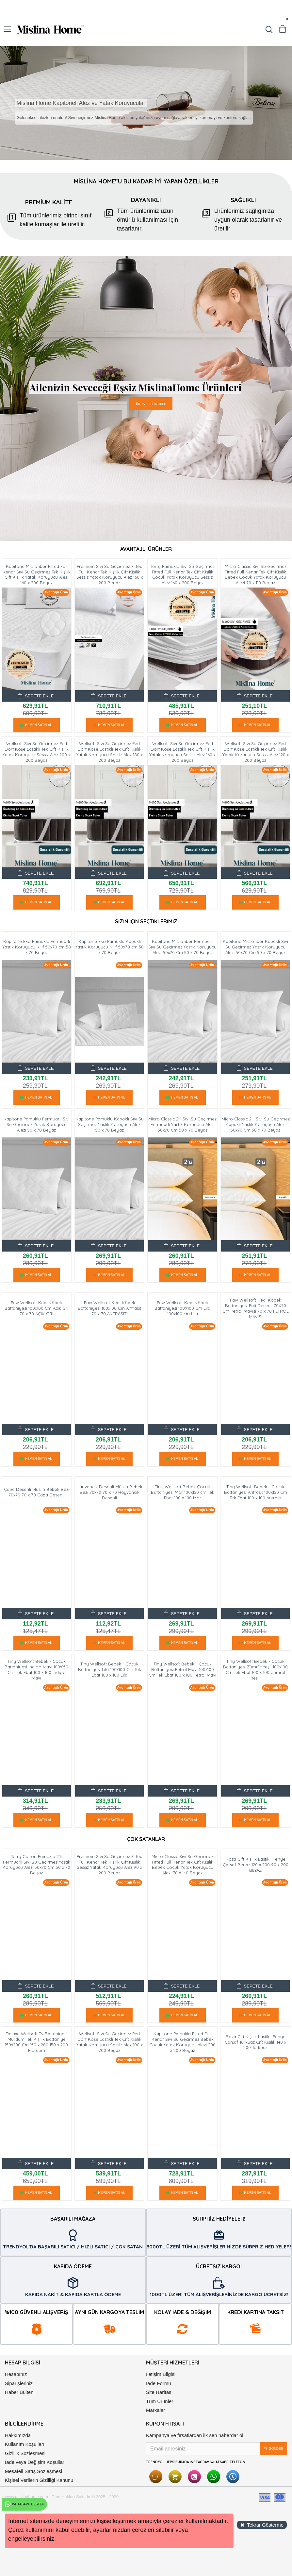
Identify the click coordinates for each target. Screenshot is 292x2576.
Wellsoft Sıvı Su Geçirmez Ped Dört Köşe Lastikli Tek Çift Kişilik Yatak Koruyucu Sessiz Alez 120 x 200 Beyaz (255, 752)
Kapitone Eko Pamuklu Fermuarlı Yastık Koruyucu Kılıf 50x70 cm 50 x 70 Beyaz (36, 947)
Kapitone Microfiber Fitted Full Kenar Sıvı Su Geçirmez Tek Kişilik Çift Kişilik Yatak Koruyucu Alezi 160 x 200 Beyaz (37, 575)
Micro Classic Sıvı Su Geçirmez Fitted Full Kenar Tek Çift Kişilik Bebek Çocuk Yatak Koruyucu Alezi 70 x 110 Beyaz (255, 575)
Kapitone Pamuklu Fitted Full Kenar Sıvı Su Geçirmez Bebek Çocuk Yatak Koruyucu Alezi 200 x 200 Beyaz (182, 2042)
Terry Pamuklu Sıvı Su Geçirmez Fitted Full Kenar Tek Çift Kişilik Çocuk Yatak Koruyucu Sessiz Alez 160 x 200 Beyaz (183, 575)
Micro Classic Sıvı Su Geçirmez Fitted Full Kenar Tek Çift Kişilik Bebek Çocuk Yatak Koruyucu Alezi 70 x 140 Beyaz (182, 1865)
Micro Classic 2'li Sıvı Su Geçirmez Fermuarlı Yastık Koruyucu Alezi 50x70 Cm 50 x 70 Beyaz (182, 1124)
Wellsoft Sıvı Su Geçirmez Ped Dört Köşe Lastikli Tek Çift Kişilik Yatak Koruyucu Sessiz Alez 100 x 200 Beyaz (109, 2042)
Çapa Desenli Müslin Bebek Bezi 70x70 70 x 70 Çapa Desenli (36, 1492)
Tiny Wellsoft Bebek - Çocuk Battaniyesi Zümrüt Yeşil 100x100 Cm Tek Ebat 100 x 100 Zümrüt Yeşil (255, 1669)
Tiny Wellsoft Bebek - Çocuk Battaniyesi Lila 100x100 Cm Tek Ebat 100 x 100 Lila (109, 1669)
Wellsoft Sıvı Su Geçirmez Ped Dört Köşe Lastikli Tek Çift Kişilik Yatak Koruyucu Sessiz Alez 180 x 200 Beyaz (109, 752)
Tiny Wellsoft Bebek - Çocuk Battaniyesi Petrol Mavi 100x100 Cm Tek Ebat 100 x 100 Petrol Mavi (182, 1669)
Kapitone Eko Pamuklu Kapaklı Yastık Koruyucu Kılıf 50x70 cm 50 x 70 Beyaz (109, 947)
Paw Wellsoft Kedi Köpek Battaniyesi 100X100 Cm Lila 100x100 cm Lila (182, 1308)
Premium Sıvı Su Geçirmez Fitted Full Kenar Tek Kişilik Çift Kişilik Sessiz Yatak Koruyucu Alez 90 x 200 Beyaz (109, 1865)
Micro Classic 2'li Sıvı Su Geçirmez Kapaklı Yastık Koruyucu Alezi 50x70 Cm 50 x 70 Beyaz (255, 1124)
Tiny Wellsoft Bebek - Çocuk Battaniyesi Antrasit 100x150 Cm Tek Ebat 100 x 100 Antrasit (255, 1492)
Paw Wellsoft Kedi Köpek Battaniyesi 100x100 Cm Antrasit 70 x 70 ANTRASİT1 (109, 1308)
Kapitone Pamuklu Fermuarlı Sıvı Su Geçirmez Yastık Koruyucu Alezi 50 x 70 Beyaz (37, 1124)
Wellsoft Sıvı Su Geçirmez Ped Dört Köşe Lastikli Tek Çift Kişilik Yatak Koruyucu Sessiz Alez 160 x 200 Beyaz (182, 752)
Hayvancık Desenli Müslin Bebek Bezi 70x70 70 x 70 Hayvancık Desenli (109, 1492)
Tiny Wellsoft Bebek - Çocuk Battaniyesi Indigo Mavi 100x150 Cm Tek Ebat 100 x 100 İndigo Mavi (36, 1669)
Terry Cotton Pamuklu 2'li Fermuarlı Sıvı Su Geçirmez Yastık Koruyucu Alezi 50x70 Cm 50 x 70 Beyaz (36, 1865)
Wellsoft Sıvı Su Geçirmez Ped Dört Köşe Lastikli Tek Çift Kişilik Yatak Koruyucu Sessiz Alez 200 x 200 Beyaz (36, 752)
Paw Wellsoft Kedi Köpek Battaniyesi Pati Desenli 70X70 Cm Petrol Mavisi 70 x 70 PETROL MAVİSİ (255, 1308)
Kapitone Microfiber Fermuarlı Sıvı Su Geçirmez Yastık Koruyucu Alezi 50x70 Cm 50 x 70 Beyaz (182, 947)
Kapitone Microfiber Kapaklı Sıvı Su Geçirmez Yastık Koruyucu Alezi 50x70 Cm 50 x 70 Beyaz (255, 947)
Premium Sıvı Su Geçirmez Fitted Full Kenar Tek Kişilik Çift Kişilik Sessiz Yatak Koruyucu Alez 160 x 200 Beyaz (109, 575)
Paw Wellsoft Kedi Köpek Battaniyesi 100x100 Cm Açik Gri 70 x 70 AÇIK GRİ (36, 1308)
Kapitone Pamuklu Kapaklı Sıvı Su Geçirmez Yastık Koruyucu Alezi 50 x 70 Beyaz (109, 1124)
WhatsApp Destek (24, 2504)
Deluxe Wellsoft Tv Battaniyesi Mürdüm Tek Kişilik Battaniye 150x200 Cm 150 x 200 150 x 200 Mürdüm (36, 2042)
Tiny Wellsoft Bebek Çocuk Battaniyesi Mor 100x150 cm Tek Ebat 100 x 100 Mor (182, 1492)
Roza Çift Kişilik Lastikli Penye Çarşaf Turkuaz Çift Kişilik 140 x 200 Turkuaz (255, 2042)
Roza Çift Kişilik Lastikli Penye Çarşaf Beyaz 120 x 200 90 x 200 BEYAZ (255, 1864)
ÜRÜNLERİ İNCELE (151, 403)
